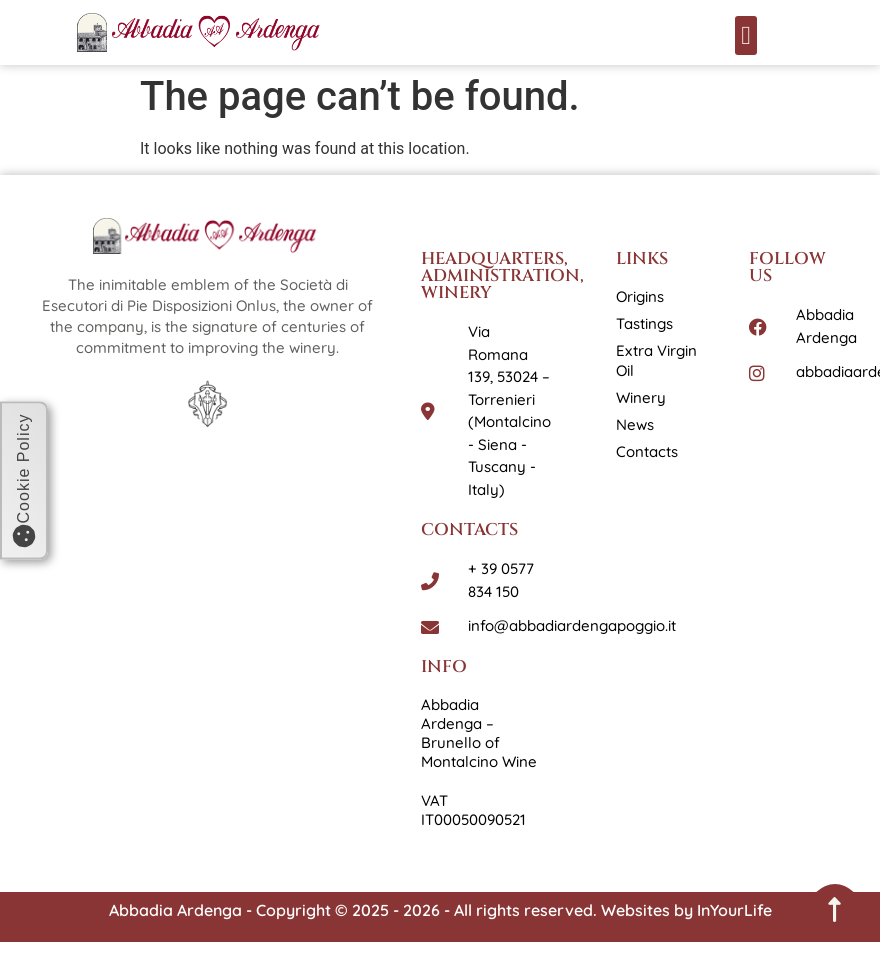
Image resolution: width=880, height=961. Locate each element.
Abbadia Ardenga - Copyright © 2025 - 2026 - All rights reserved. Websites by (403, 910)
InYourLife (734, 910)
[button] (746, 35)
